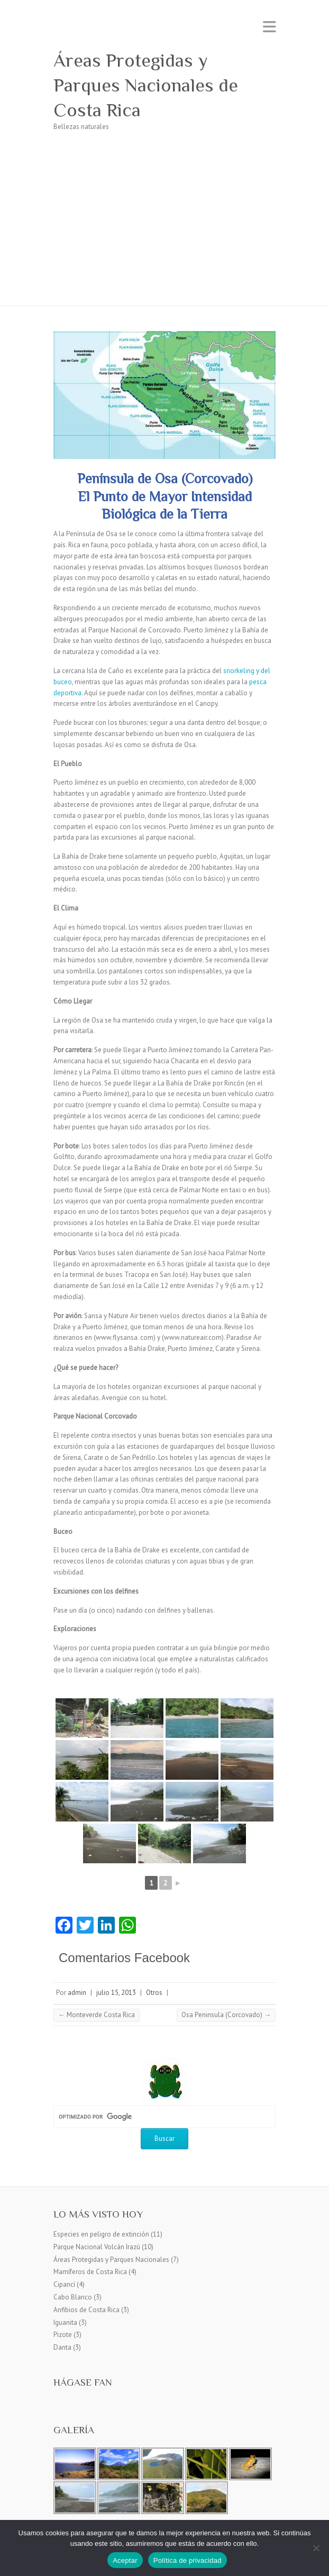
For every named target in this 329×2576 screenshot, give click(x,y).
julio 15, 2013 (116, 1992)
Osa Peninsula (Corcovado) (226, 2014)
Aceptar (125, 2560)
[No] (315, 2548)
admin (77, 1992)
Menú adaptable (269, 26)
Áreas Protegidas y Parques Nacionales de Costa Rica (145, 85)
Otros (154, 1992)
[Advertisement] (164, 226)
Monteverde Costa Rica (96, 2014)
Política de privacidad (187, 2560)
